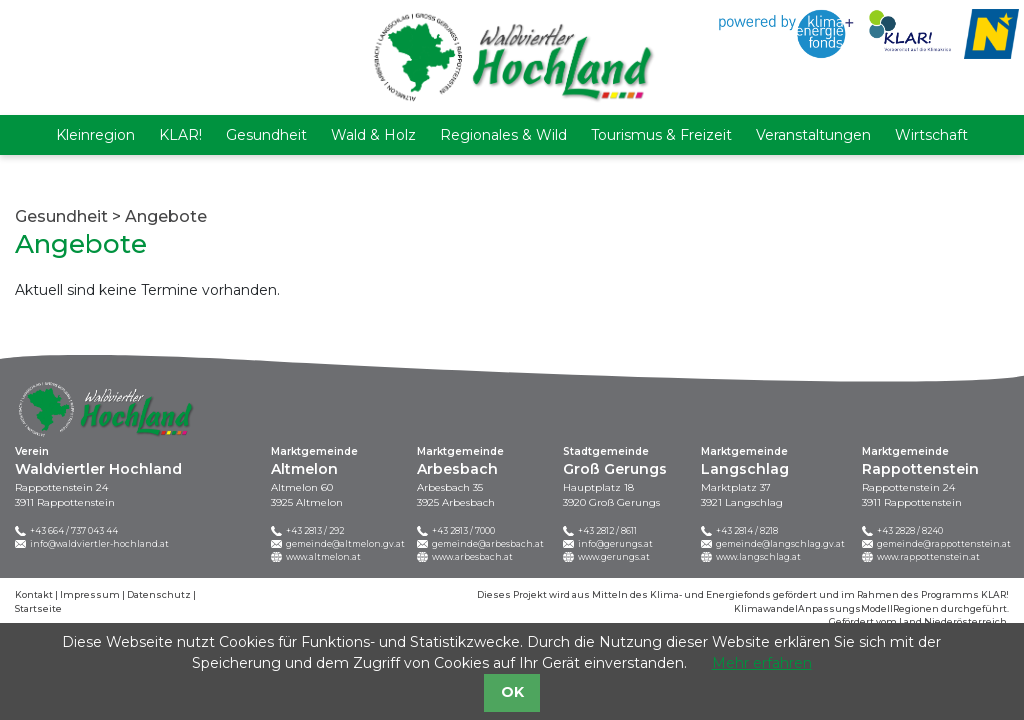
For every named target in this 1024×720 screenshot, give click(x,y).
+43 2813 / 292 (315, 531)
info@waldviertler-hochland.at (99, 544)
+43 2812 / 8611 (607, 531)
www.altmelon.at (323, 557)
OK (512, 692)
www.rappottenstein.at (928, 557)
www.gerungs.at (614, 557)
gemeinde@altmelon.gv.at (345, 544)
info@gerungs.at (615, 544)
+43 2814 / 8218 (747, 531)
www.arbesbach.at (472, 557)
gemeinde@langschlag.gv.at (780, 544)
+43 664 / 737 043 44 (74, 531)
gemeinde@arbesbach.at (488, 544)
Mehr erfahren (762, 663)
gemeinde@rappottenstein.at (944, 544)
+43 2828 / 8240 (910, 531)
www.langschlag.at (758, 557)
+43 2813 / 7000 (463, 531)
